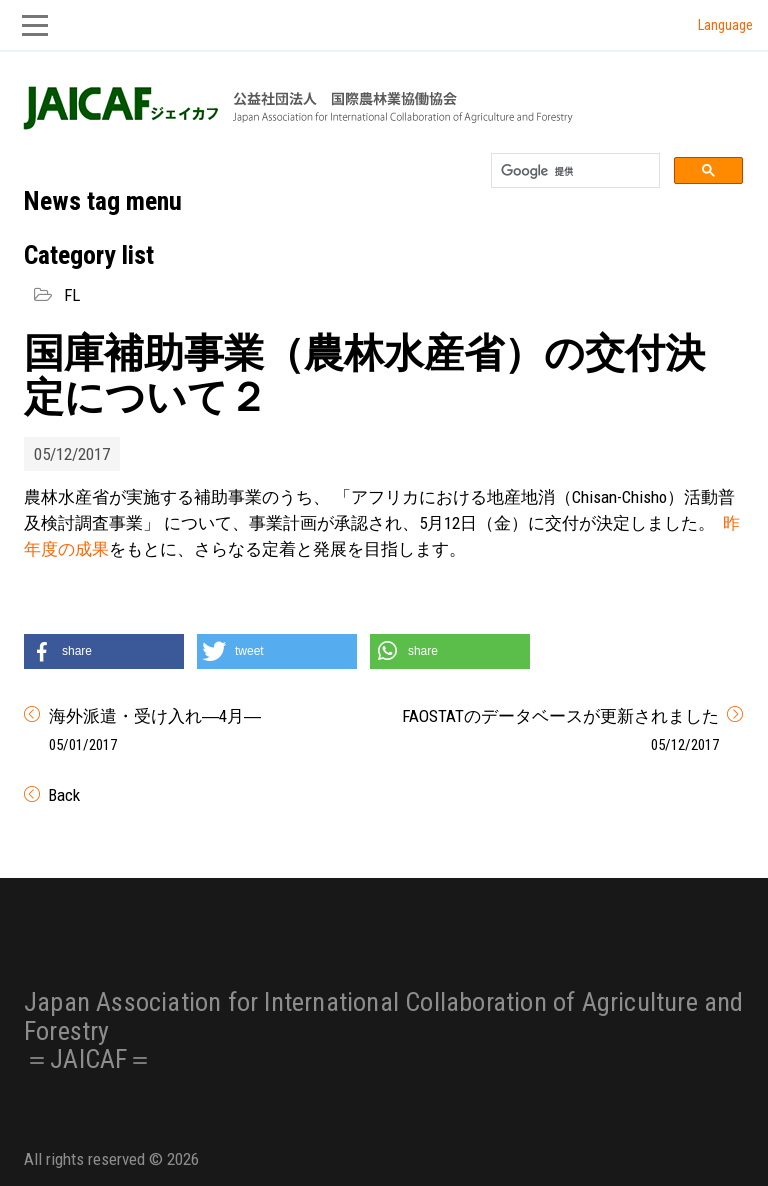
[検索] (573, 171)
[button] (104, 651)
